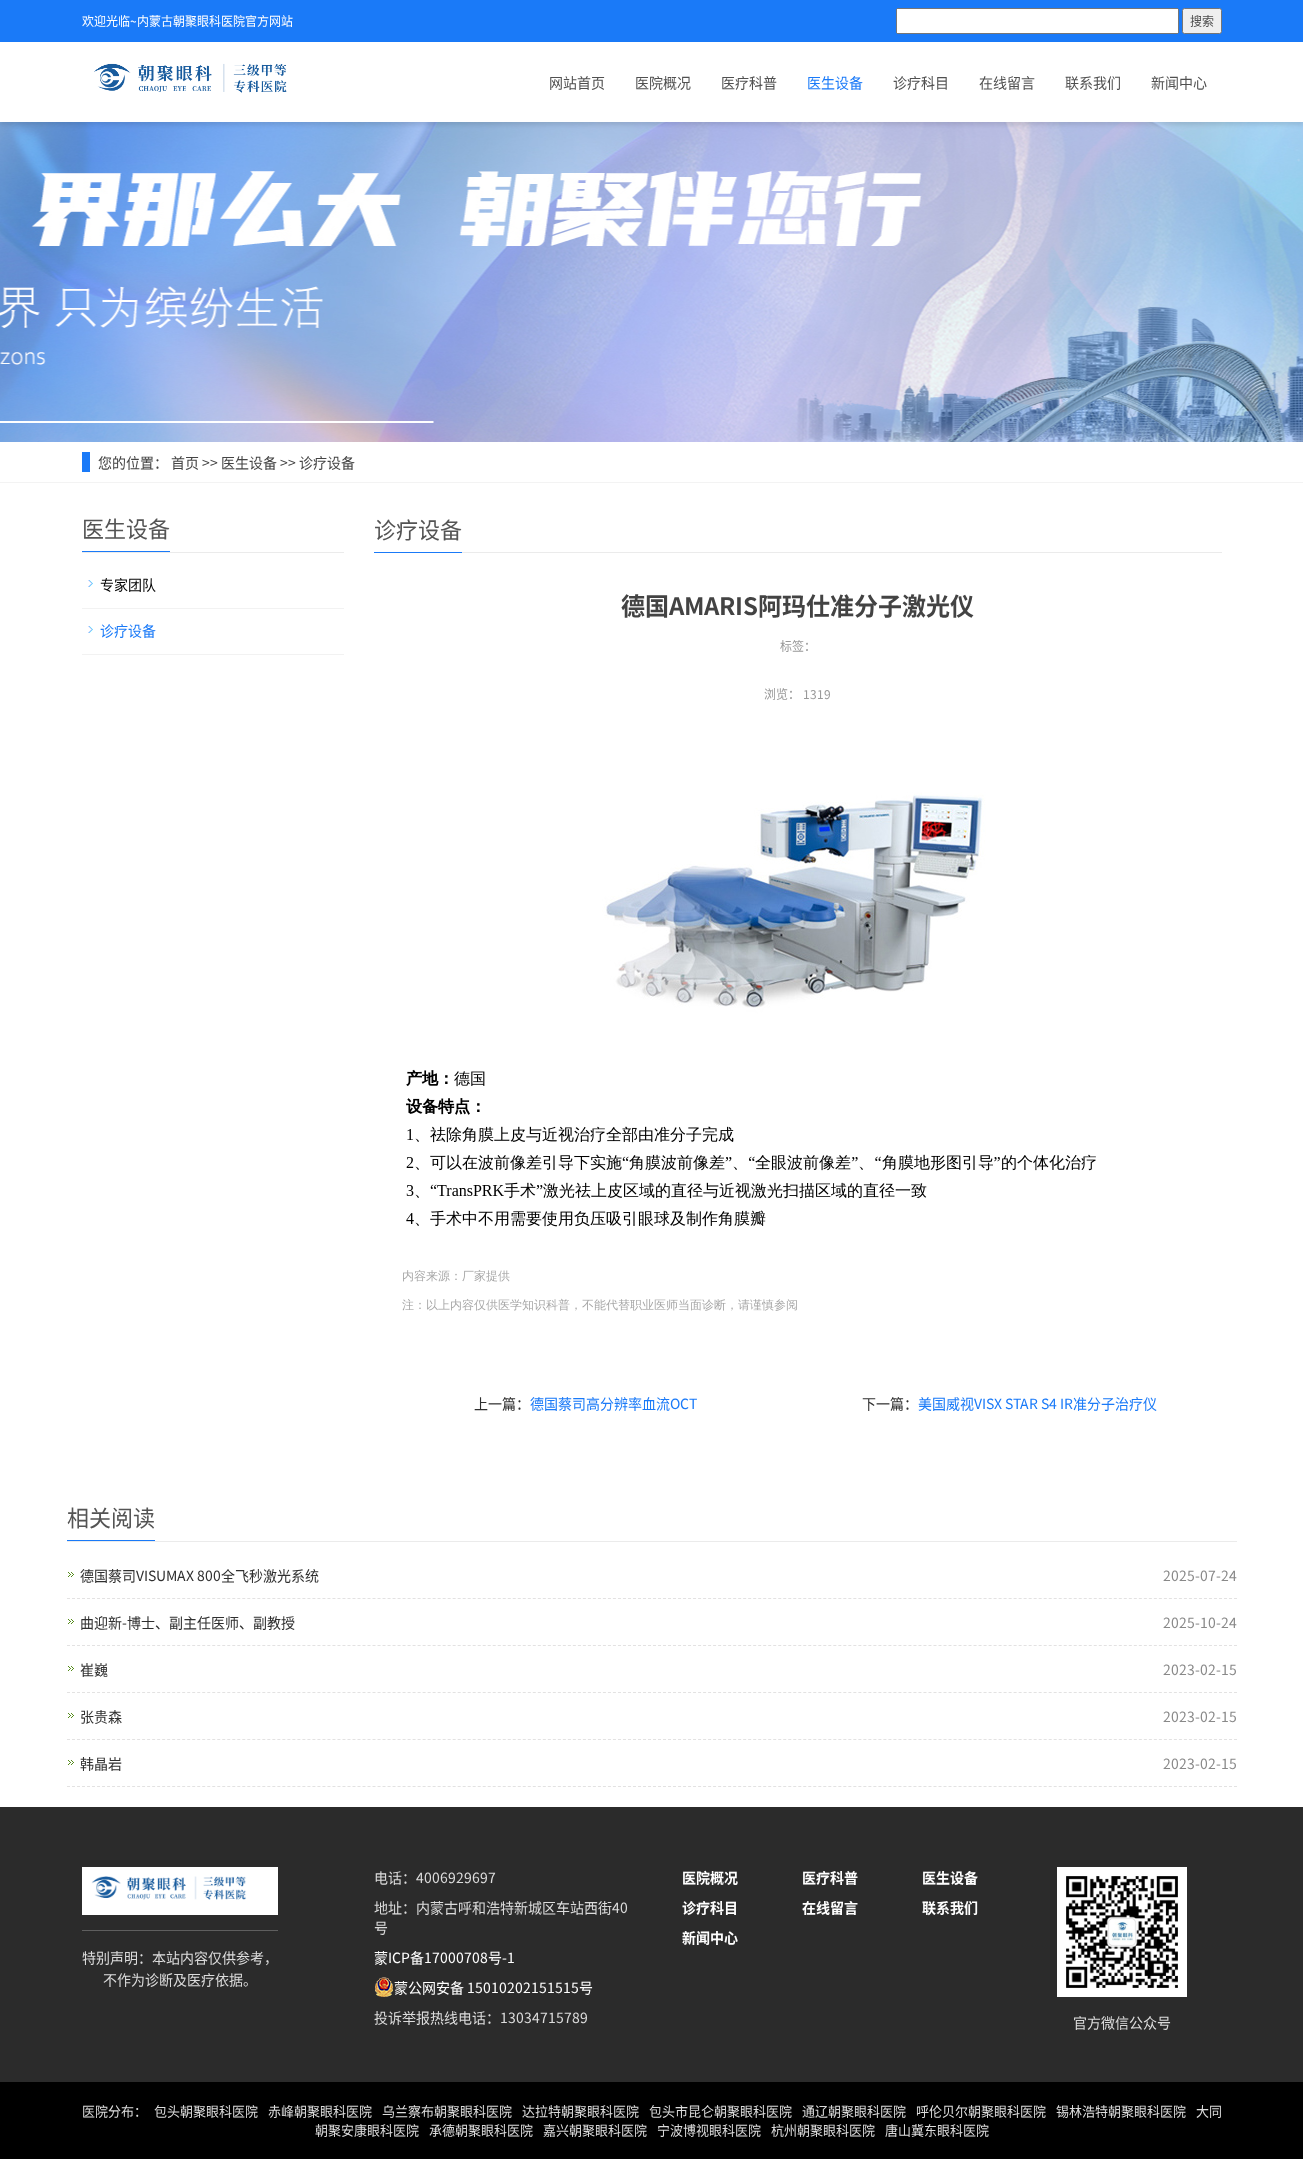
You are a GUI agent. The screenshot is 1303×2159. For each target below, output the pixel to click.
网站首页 (577, 82)
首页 (185, 462)
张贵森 (101, 1716)
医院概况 (663, 82)
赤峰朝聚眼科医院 (320, 2110)
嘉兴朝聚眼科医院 (595, 2129)
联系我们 (1093, 82)
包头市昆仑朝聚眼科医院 (720, 2110)
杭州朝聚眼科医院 (823, 2129)
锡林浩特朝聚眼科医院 (1121, 2110)
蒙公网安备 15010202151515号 (493, 1987)
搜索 (1202, 20)
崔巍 (94, 1669)
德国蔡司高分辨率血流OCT (613, 1403)
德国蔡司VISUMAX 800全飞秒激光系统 (199, 1575)
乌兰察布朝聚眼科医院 (447, 2110)
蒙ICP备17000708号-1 (444, 1957)
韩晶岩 (101, 1763)
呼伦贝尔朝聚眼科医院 (981, 2110)
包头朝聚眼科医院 (206, 2110)
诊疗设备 (327, 462)
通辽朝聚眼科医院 (854, 2110)
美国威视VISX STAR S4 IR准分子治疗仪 (1037, 1403)
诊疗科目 (921, 82)
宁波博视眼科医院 (709, 2129)
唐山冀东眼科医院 (937, 2129)
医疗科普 (749, 82)
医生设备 (835, 82)
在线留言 (1007, 82)
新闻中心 (1179, 82)
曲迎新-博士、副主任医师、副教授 (187, 1622)
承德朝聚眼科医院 (481, 2129)
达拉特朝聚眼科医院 (580, 2110)
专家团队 (128, 584)
